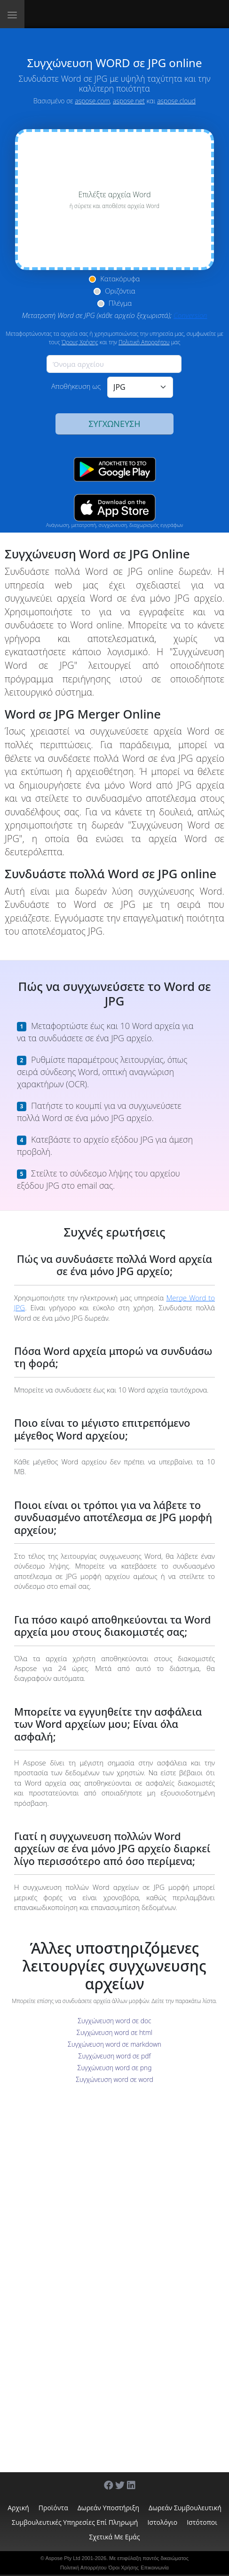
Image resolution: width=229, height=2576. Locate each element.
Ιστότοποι (202, 2522)
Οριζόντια (120, 290)
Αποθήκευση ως (76, 386)
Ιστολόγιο (162, 2522)
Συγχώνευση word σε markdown (114, 2044)
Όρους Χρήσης (80, 342)
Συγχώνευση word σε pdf (115, 2055)
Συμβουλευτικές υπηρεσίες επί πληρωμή (75, 2522)
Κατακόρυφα (120, 278)
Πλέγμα (120, 303)
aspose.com (92, 100)
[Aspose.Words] (70, 14)
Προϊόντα (53, 2507)
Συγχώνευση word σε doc (114, 2020)
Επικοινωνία (155, 2567)
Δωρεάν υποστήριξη (108, 2507)
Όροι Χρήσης (124, 2567)
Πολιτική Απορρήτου (144, 342)
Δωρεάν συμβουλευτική (185, 2507)
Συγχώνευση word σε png (114, 2067)
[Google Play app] (115, 469)
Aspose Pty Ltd (63, 2558)
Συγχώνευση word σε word (114, 2079)
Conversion (190, 315)
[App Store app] (115, 508)
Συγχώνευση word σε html (114, 2032)
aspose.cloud (176, 100)
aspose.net (129, 100)
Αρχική (18, 2507)
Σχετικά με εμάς (114, 2536)
